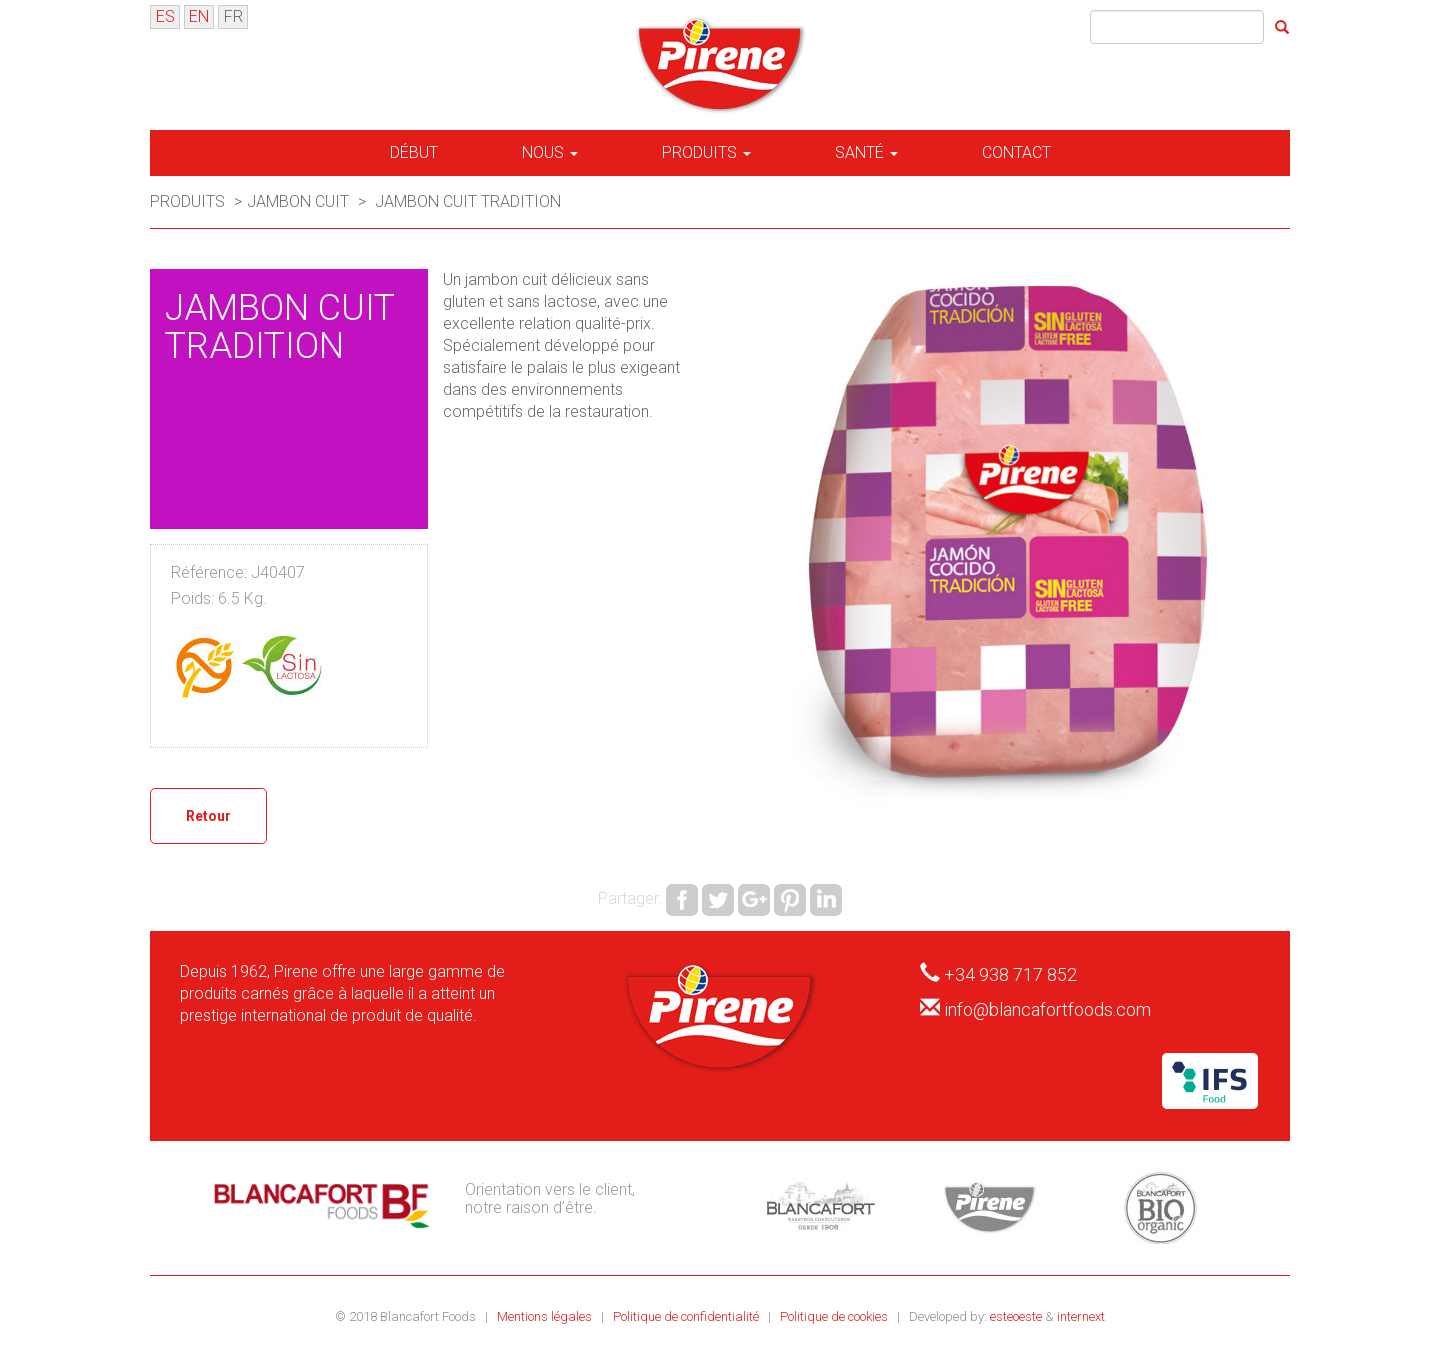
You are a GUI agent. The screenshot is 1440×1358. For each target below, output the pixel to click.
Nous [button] (550, 152)
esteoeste (1016, 1316)
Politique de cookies (835, 1316)
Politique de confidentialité (687, 1316)
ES (165, 16)
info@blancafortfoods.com (1047, 1009)
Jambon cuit (298, 201)
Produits (189, 201)
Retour (208, 816)
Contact (1016, 152)
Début (414, 152)
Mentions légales (546, 1316)
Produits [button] (706, 152)
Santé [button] (866, 152)
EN (199, 16)
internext (1081, 1316)
